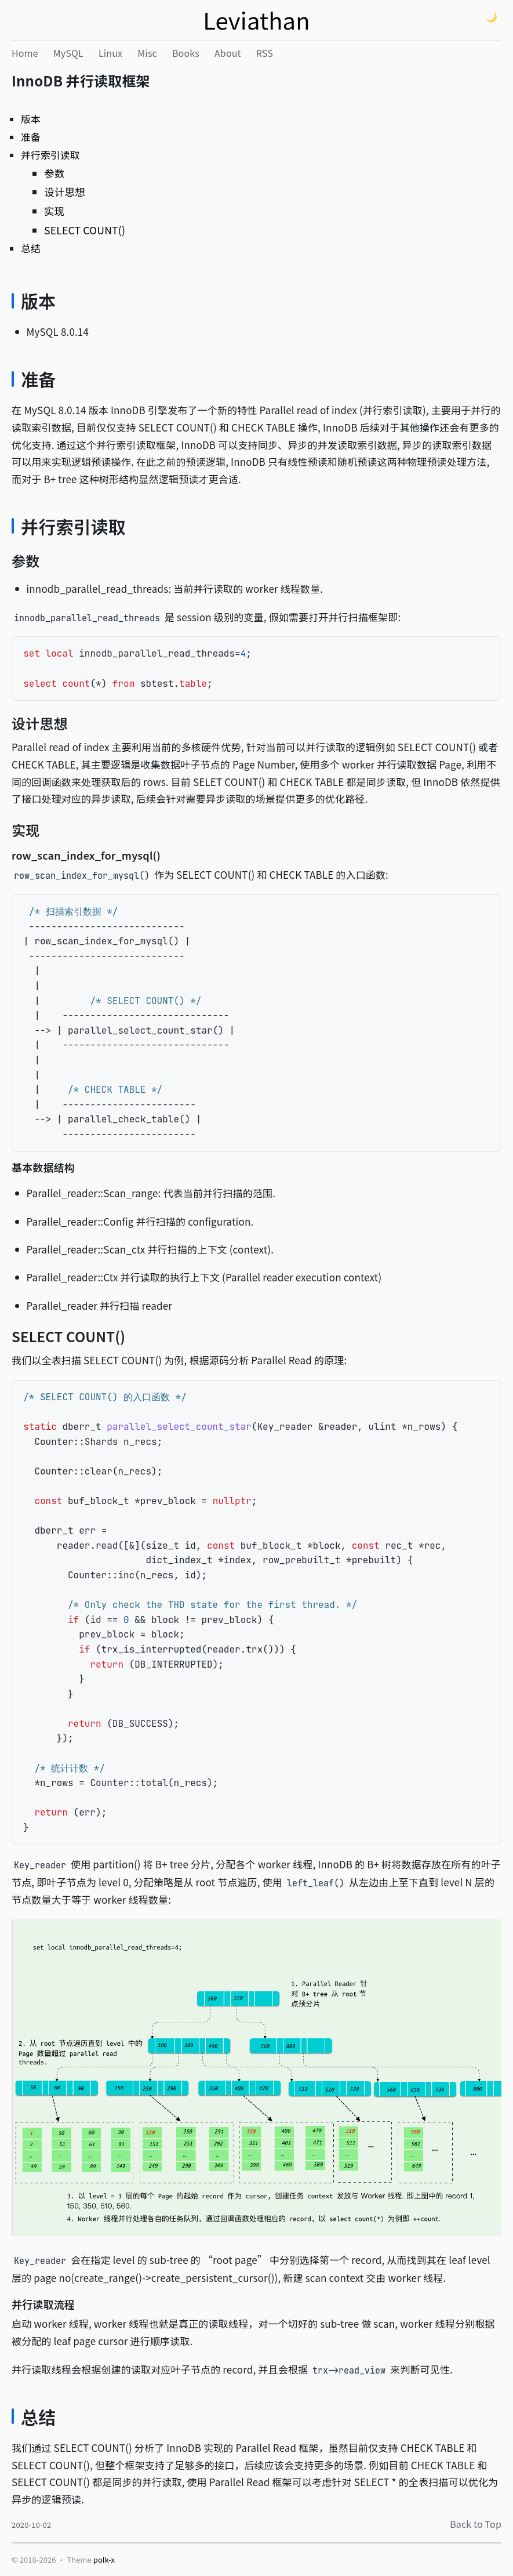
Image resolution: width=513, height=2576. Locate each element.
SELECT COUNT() (84, 230)
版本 (31, 119)
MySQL (68, 53)
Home (25, 53)
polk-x (104, 2559)
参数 (54, 173)
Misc (147, 53)
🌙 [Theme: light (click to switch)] (491, 17)
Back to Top (475, 2523)
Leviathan (256, 20)
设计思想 (64, 191)
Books (185, 53)
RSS (264, 53)
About (227, 53)
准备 (31, 137)
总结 (31, 248)
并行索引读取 (50, 155)
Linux (110, 53)
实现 (54, 211)
